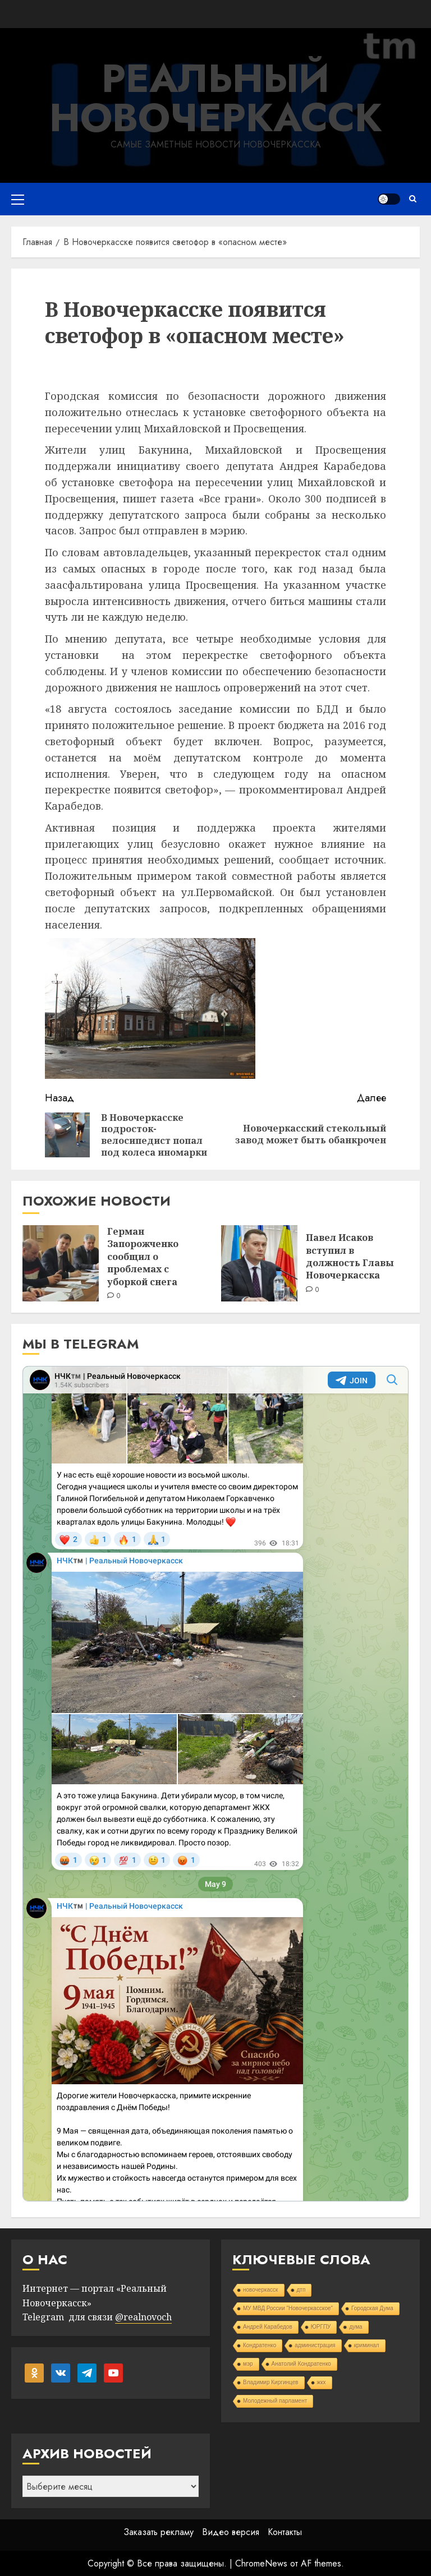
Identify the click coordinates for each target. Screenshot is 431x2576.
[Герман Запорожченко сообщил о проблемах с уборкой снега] (60, 1263)
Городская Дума (372, 2308)
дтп (301, 2290)
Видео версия (230, 2532)
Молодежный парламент (275, 2401)
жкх (321, 2382)
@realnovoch (143, 2317)
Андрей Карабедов (267, 2327)
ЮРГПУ (321, 2327)
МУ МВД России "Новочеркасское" (288, 2308)
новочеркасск (260, 2290)
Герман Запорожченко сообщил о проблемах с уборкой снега (142, 1256)
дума (355, 2327)
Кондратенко (259, 2345)
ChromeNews (261, 2563)
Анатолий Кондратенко (301, 2364)
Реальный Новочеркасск (215, 98)
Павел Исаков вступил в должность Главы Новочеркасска (350, 1256)
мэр (248, 2364)
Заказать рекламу (158, 2532)
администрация (315, 2345)
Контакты (285, 2532)
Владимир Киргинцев (271, 2382)
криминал (366, 2345)
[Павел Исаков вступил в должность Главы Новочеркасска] (259, 1263)
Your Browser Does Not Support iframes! (215, 1783)
